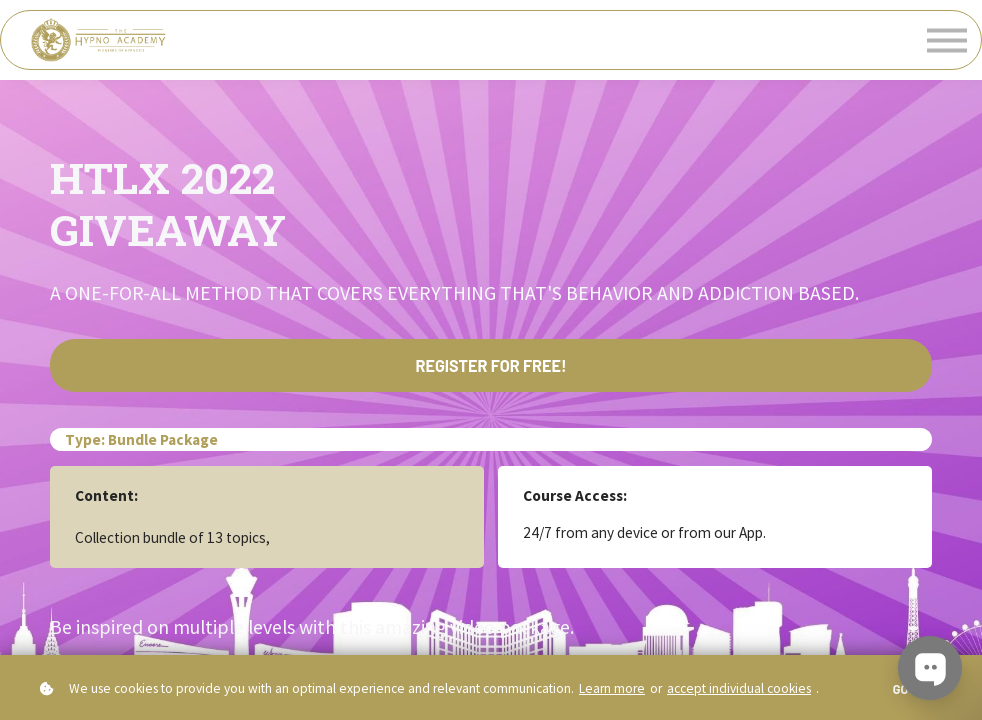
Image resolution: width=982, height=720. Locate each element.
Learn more (612, 688)
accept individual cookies (739, 688)
